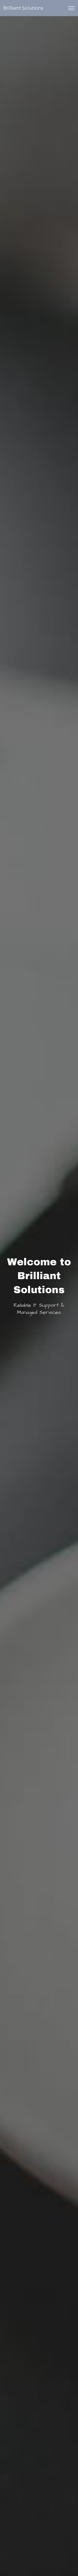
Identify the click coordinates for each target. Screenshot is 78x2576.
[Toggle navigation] (71, 8)
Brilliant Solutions (23, 8)
